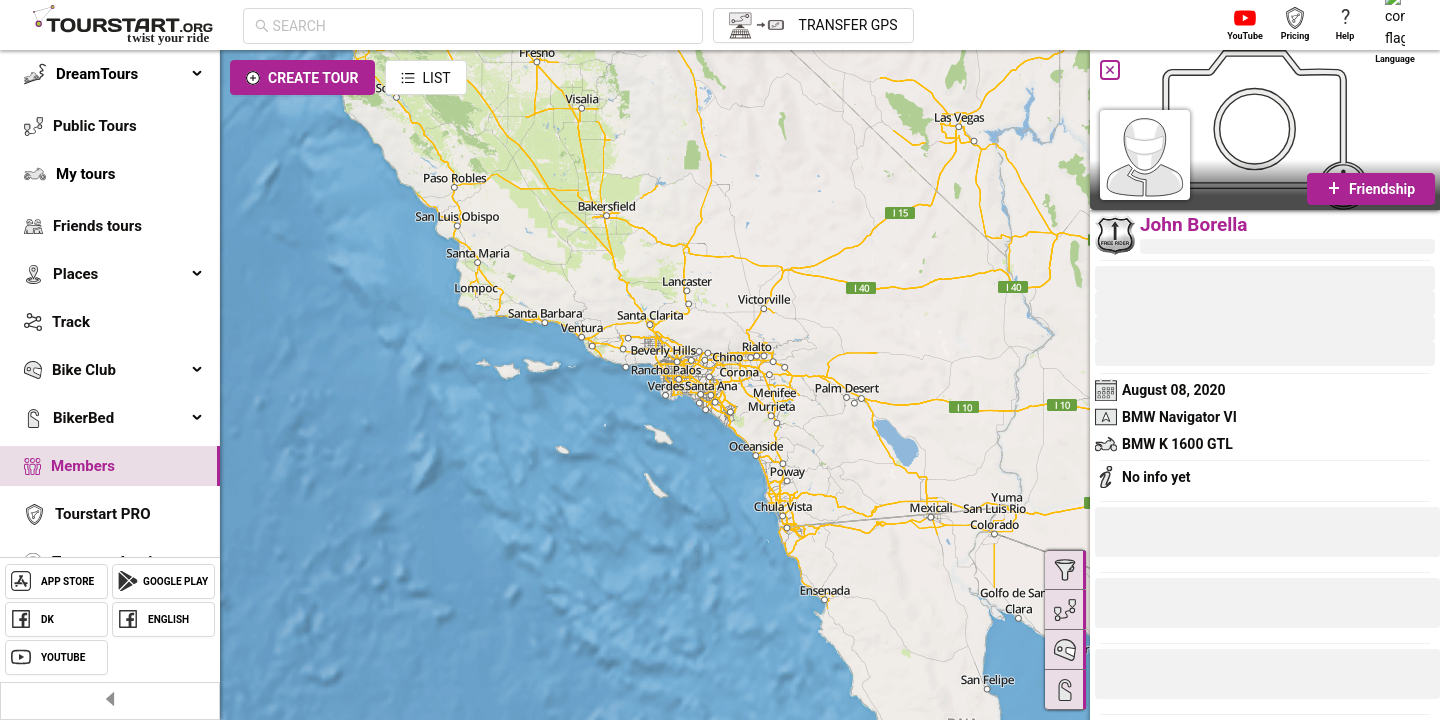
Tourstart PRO (102, 514)
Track (71, 322)
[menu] (110, 342)
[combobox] (482, 26)
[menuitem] (110, 74)
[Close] (1110, 70)
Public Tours (95, 126)
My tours (85, 174)
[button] (1162, 677)
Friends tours (97, 226)
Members (83, 466)
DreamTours (130, 74)
